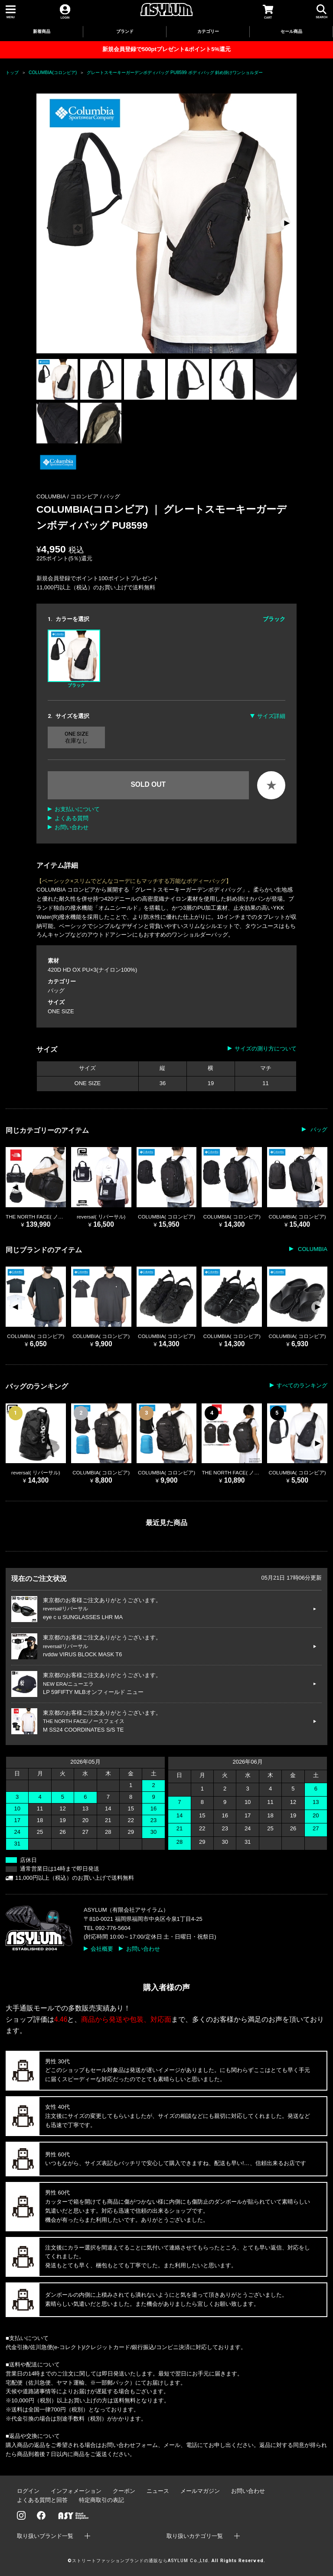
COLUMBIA (311, 1249)
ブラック (74, 659)
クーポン (124, 2491)
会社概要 (102, 1949)
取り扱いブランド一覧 (45, 2536)
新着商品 (41, 31)
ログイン (28, 2491)
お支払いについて (77, 809)
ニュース (158, 2491)
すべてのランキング (302, 1385)
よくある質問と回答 (42, 2500)
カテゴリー (208, 31)
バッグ (111, 496)
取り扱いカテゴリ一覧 (194, 2536)
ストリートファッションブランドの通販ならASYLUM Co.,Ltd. (140, 2560)
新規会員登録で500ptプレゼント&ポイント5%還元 (166, 49)
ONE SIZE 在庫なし (76, 737)
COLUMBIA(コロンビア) (53, 72)
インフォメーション (76, 2491)
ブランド (125, 31)
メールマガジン (200, 2491)
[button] (286, 223)
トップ (12, 72)
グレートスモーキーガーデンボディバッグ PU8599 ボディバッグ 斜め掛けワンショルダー (175, 72)
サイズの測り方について (266, 1048)
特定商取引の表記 (101, 2500)
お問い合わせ (71, 827)
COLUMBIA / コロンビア (68, 496)
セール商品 (291, 31)
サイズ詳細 (271, 716)
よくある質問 (71, 818)
